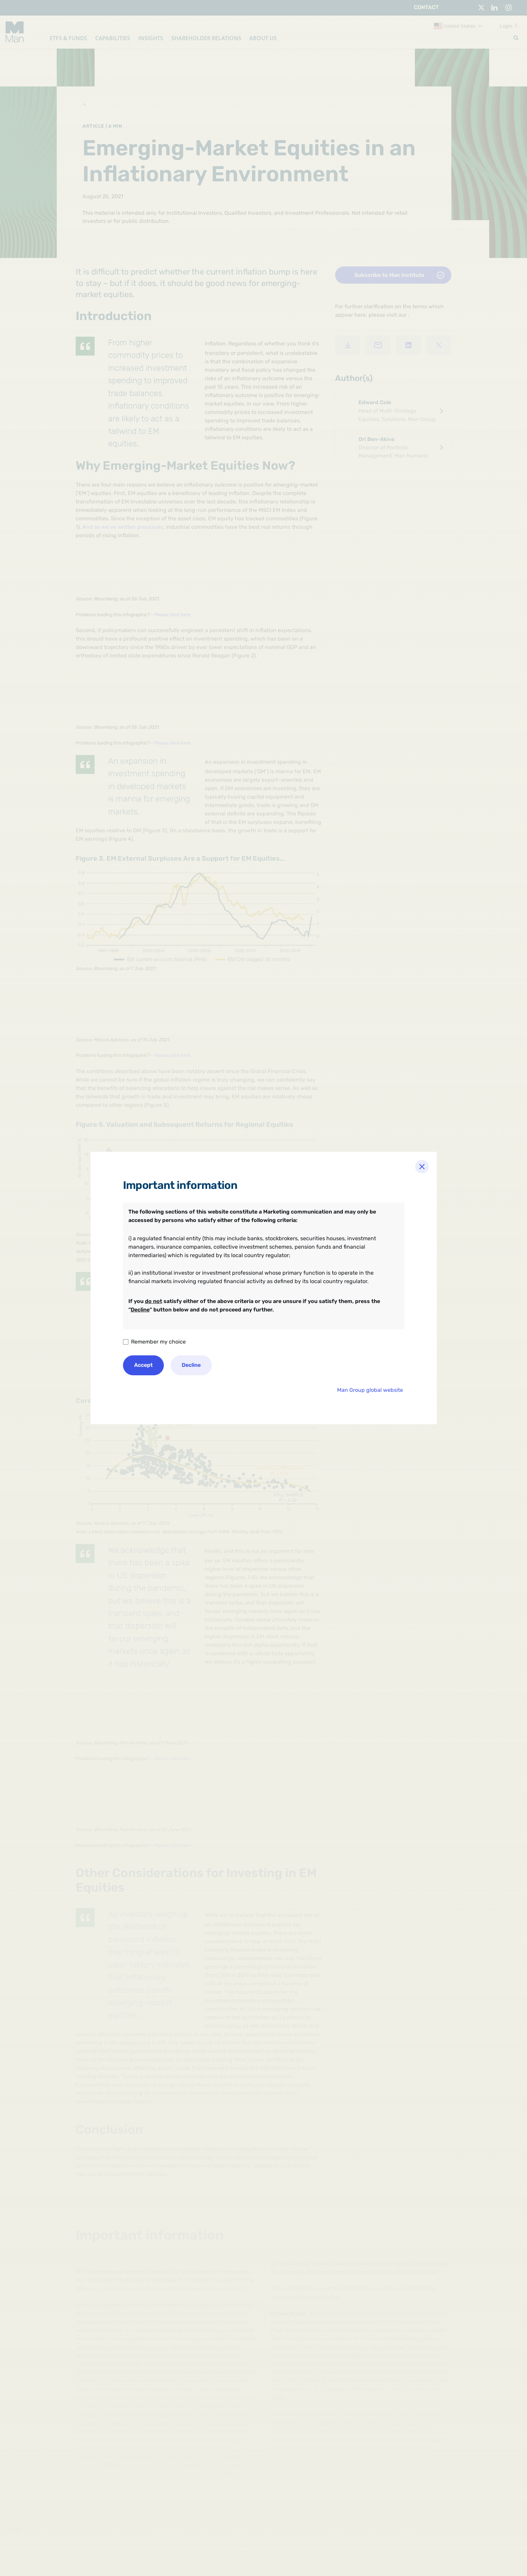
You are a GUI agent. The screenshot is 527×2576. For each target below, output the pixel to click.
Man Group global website (370, 1390)
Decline (191, 1365)
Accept (143, 1365)
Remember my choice (158, 1341)
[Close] (422, 1166)
